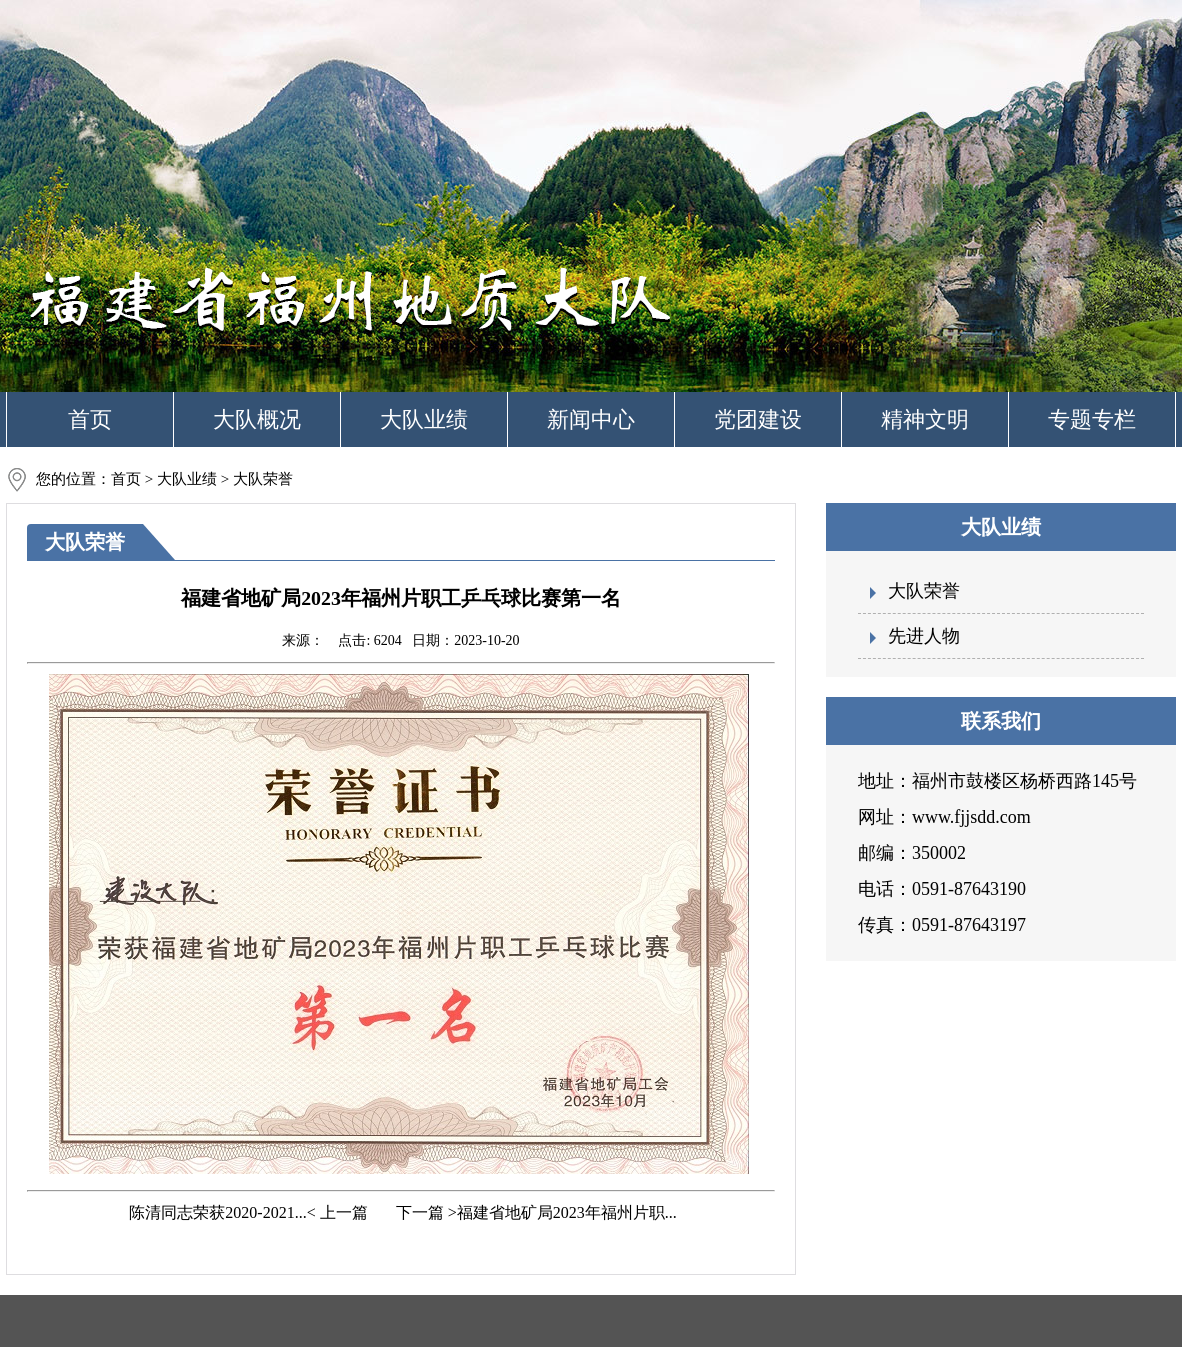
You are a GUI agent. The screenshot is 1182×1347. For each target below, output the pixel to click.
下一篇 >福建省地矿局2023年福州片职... (534, 1212)
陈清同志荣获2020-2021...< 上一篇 (246, 1212)
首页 (90, 419)
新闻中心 (591, 419)
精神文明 (925, 419)
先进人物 (924, 636)
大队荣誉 (924, 591)
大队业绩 (424, 419)
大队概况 (257, 419)
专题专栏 (1092, 419)
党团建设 (758, 419)
